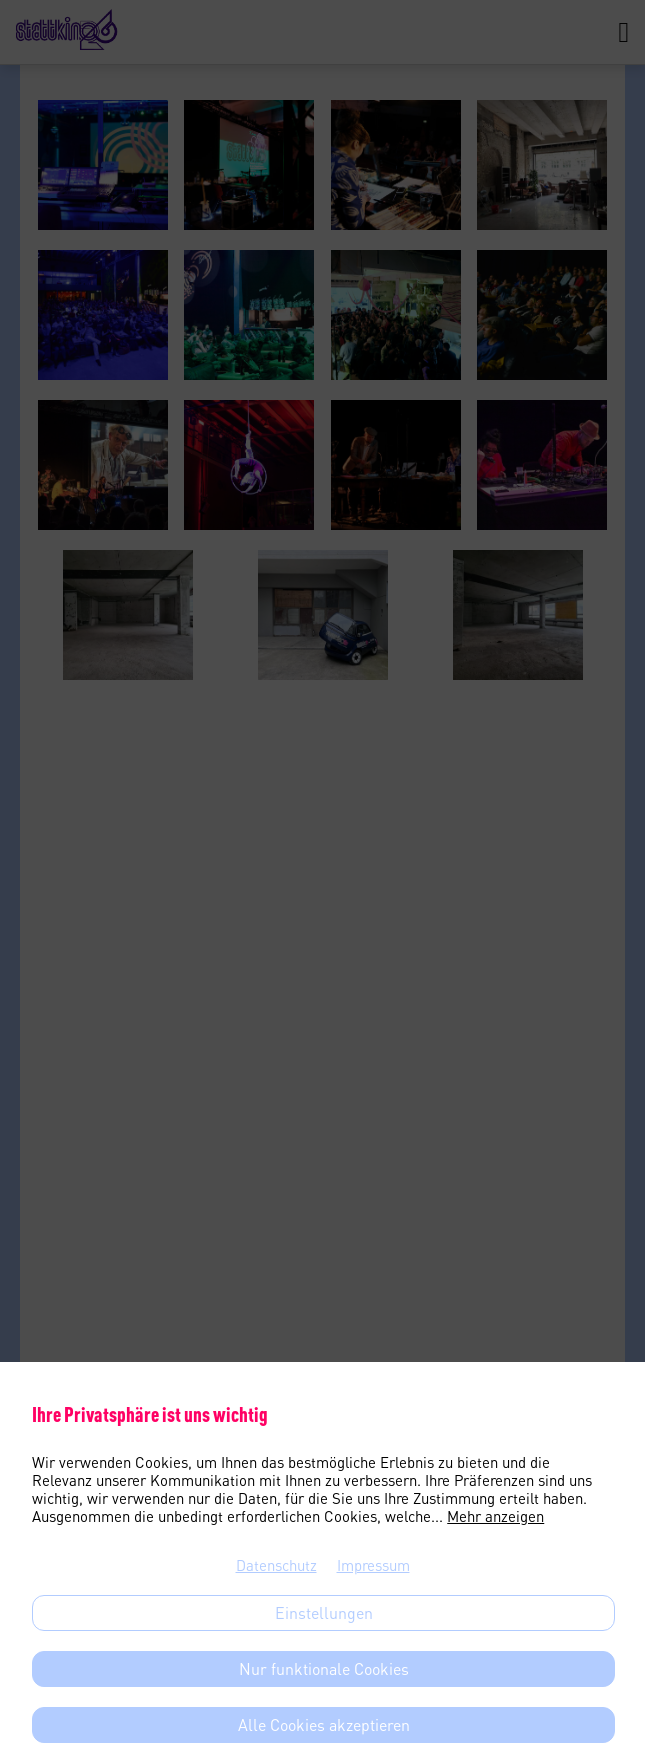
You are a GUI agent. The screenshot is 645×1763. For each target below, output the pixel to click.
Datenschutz (276, 1565)
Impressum (373, 1565)
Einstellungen (324, 1613)
